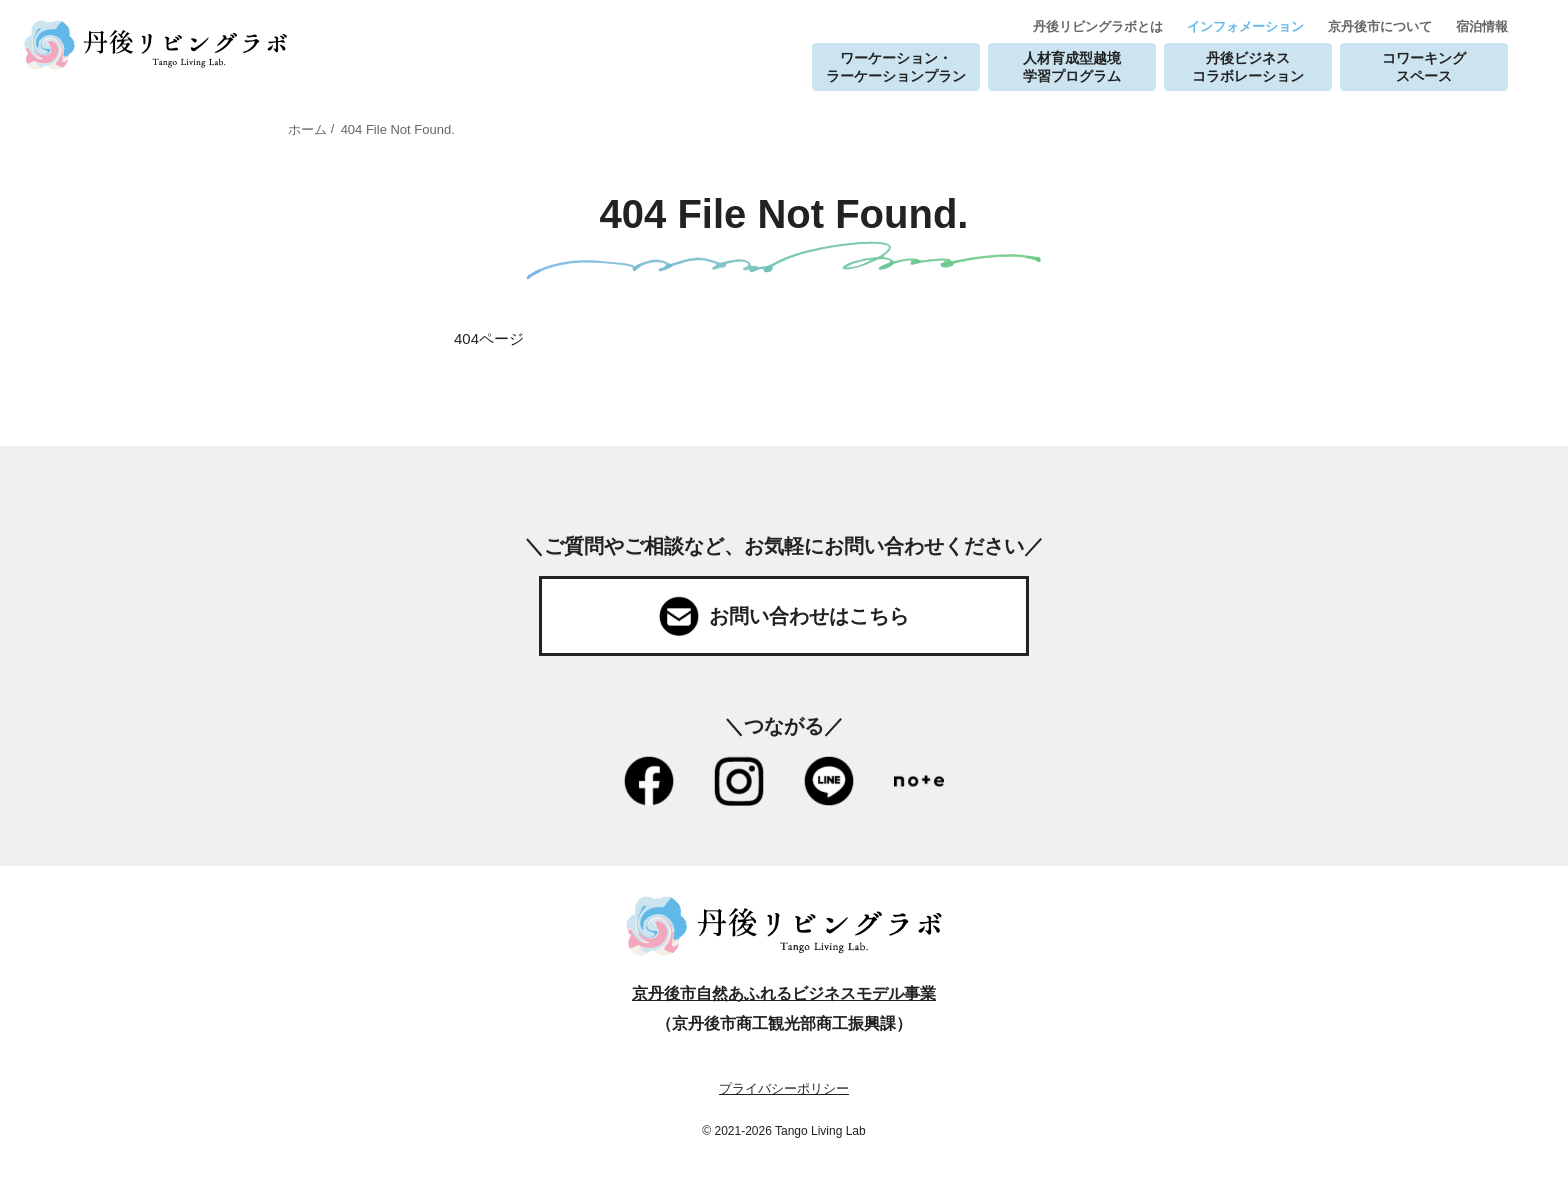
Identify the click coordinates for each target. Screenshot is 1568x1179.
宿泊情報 (1482, 26)
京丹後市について (1380, 26)
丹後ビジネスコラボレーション (1248, 67)
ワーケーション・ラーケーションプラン (896, 67)
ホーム (307, 129)
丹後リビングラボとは (1098, 26)
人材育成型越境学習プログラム (1072, 67)
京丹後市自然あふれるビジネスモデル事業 (784, 994)
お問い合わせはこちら (809, 616)
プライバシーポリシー (784, 1088)
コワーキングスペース (1424, 67)
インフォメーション (1245, 26)
